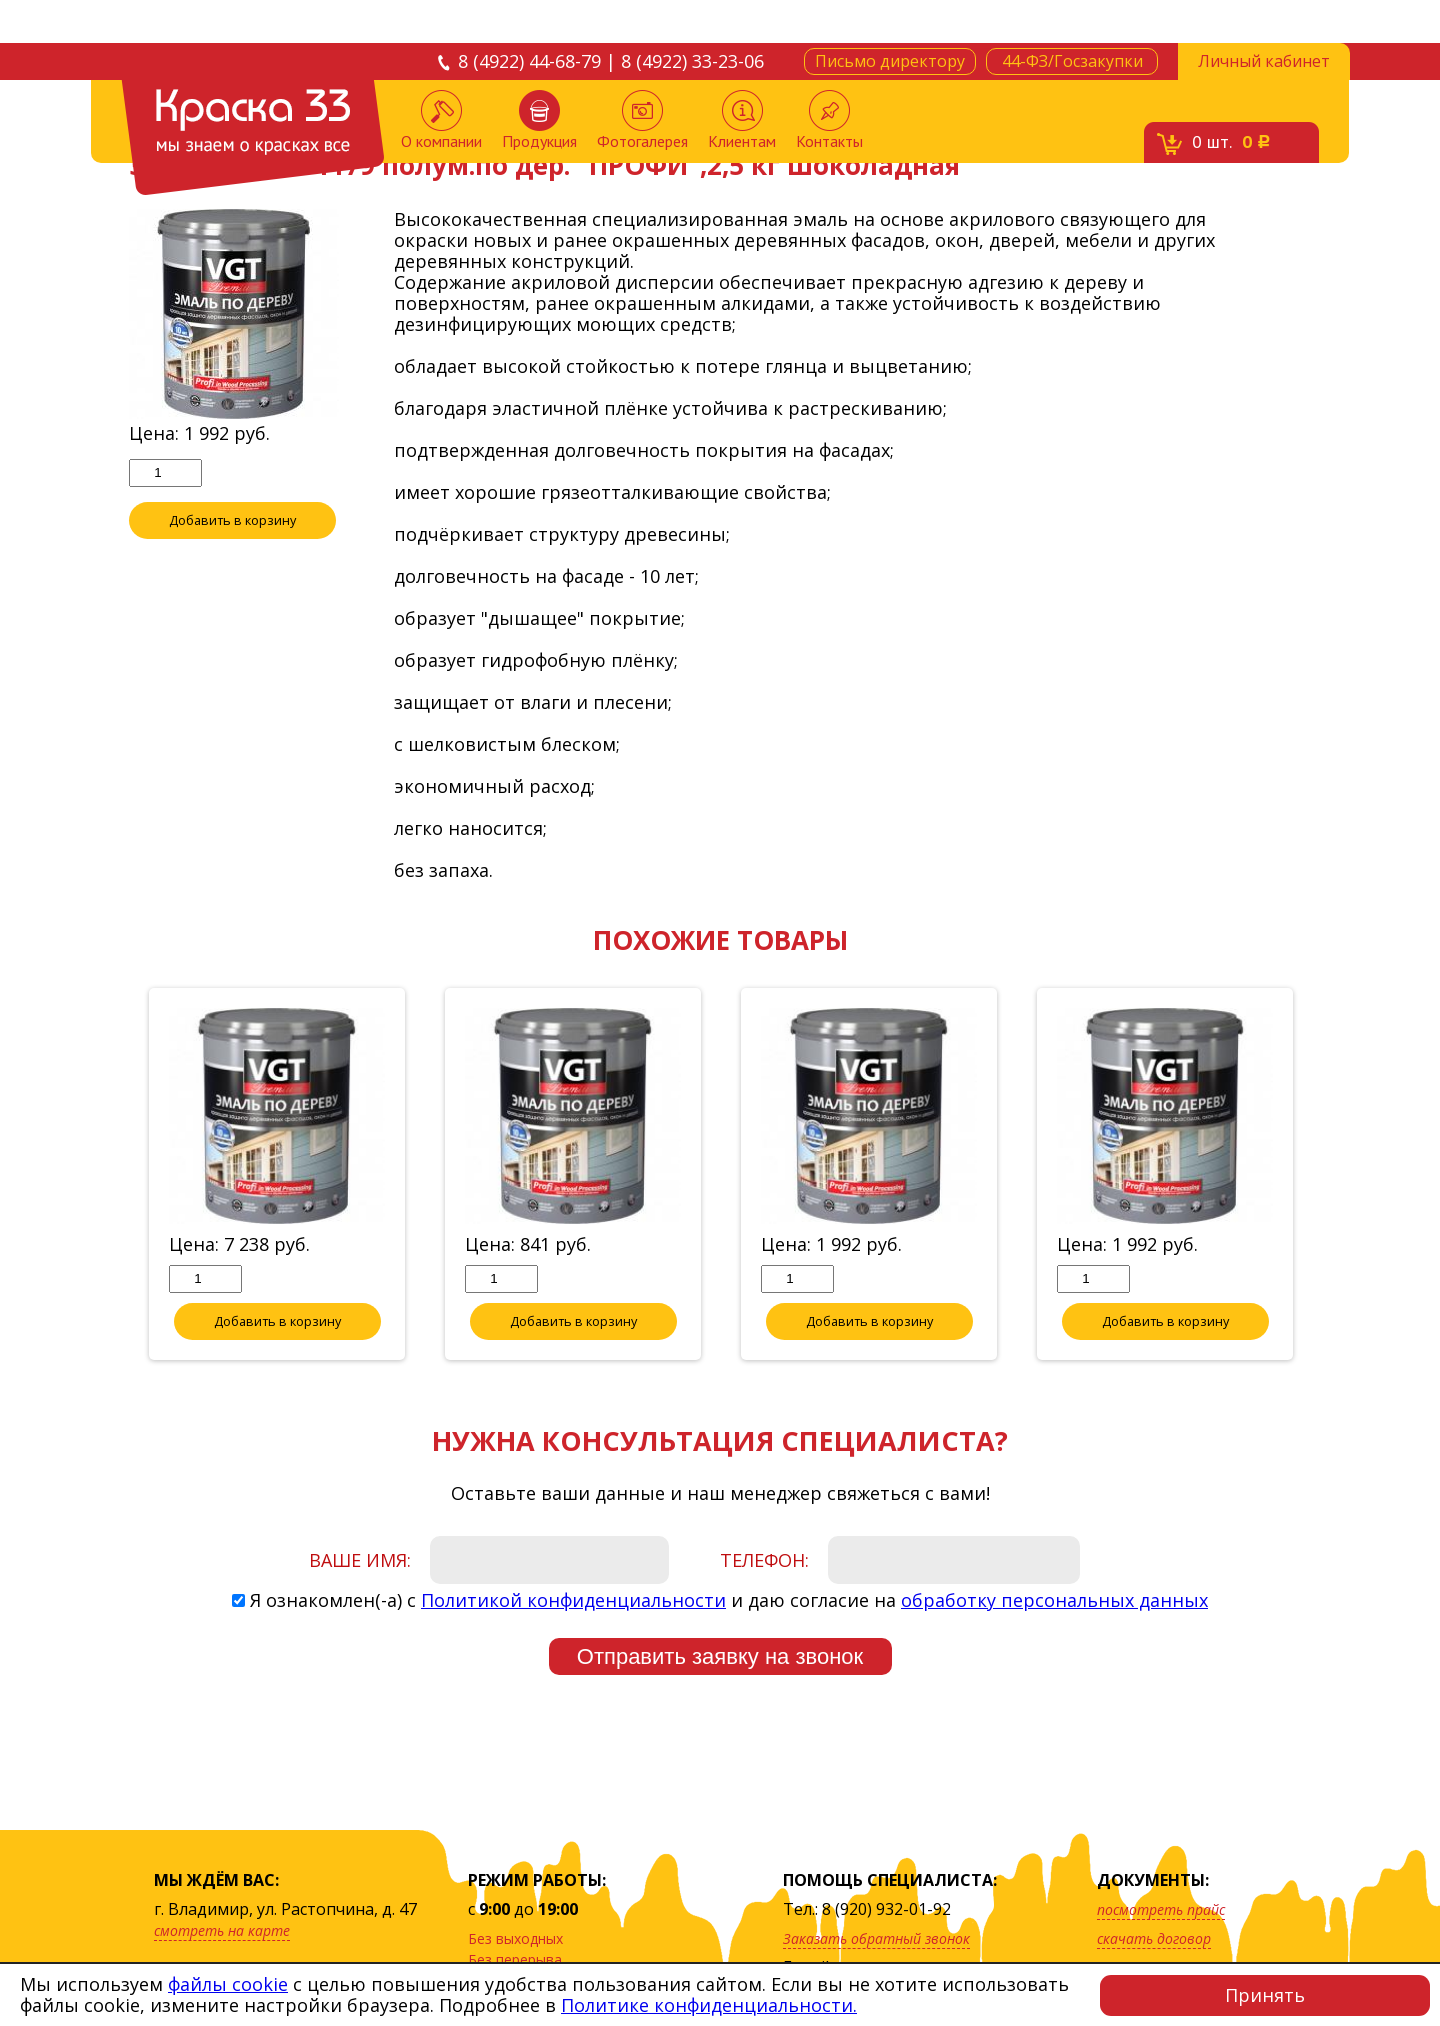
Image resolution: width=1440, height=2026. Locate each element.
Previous (114, 1176)
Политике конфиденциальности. (709, 2005)
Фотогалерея (642, 120)
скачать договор (1154, 1938)
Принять (1265, 1995)
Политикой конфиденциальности (573, 1601)
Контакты (829, 120)
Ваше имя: (360, 1561)
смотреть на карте (222, 1930)
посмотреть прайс (1161, 1909)
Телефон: (764, 1561)
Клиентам (742, 120)
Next (1326, 1176)
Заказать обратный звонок (876, 1938)
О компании (441, 120)
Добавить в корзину (233, 521)
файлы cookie (228, 1984)
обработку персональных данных (1054, 1601)
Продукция (539, 120)
